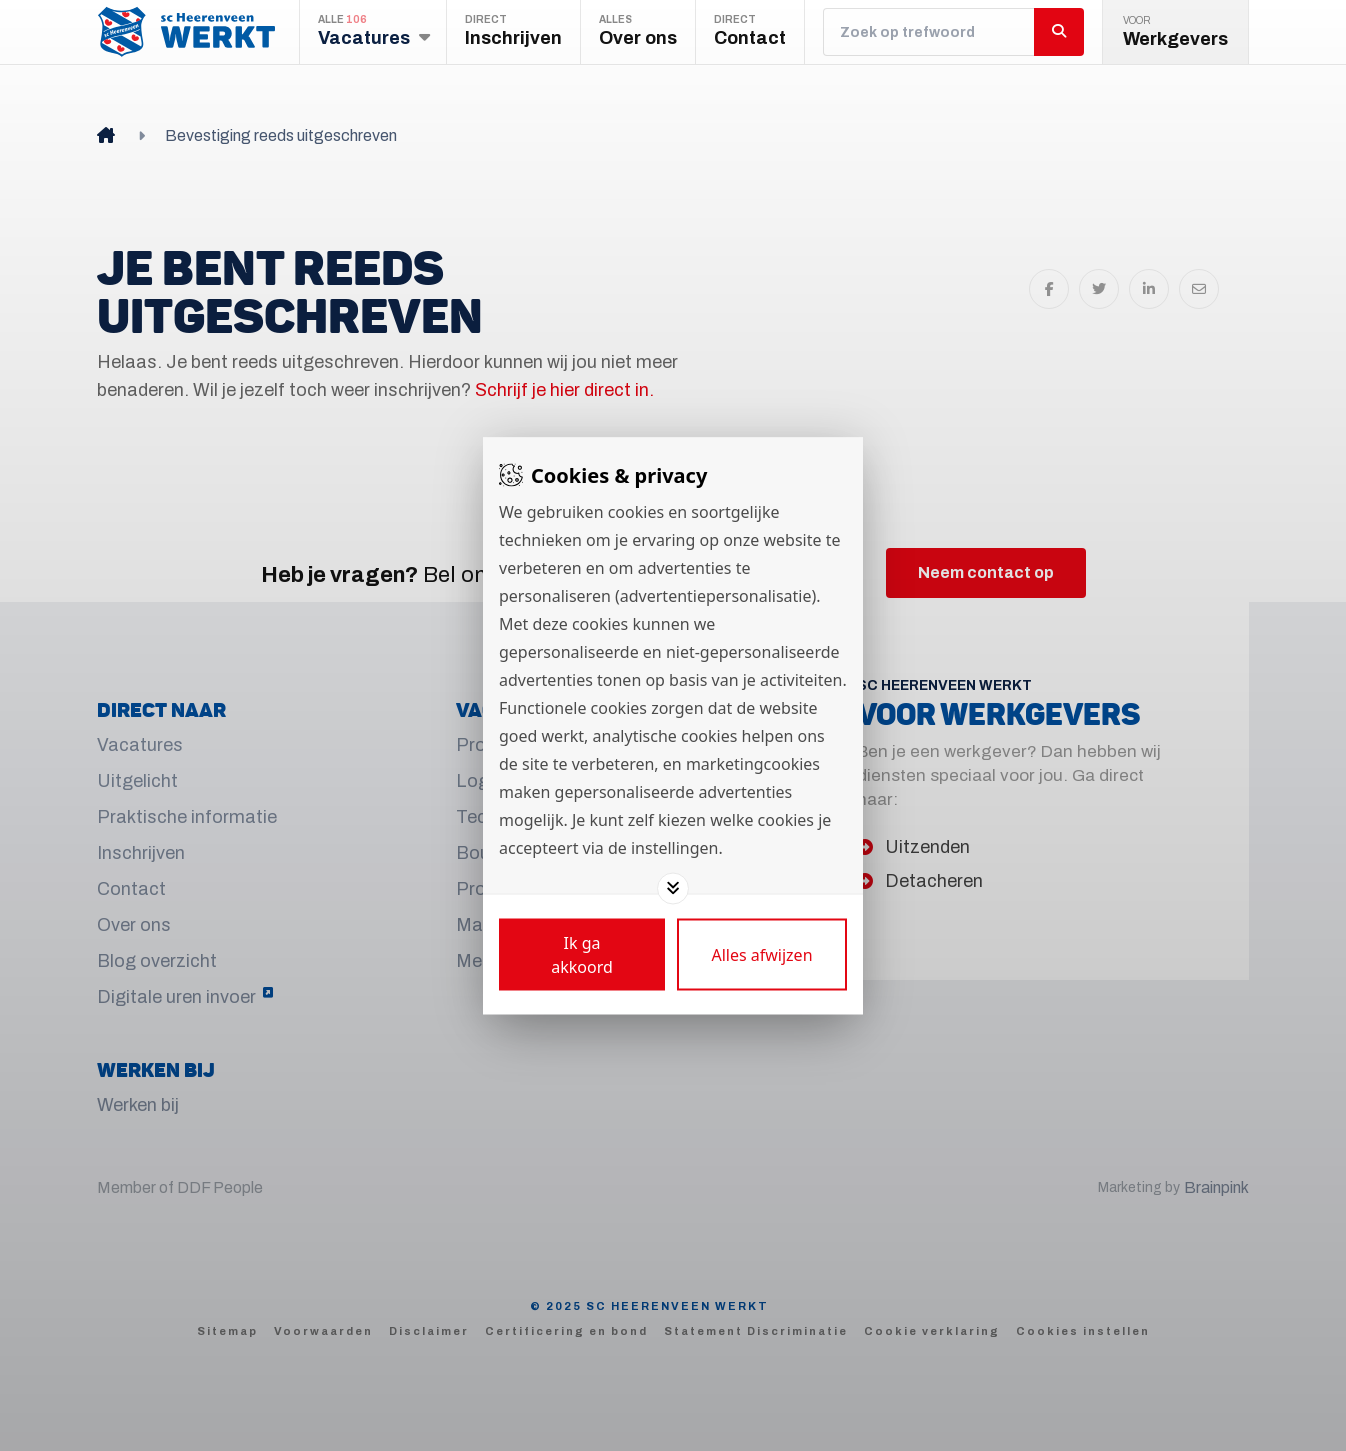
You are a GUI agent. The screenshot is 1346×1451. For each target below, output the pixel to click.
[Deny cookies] (762, 954)
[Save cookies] (582, 954)
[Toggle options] (673, 888)
